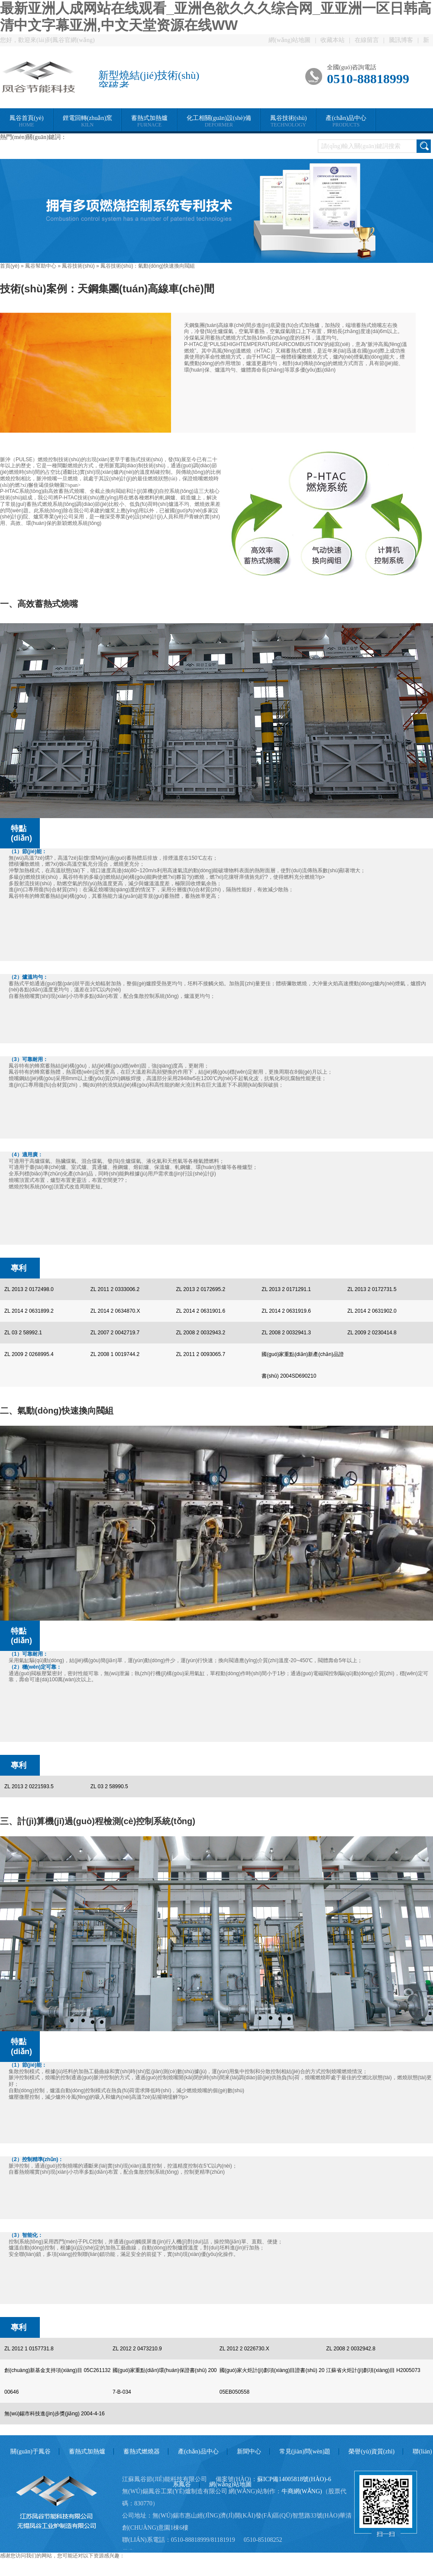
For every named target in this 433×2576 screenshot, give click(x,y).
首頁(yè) (9, 266)
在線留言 (367, 40)
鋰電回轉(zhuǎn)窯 (88, 121)
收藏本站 (332, 40)
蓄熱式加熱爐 (149, 121)
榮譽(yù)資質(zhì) (371, 2451)
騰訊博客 (401, 40)
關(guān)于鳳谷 (30, 2451)
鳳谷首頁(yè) (27, 121)
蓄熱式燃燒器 (141, 2451)
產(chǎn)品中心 (346, 121)
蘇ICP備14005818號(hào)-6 (294, 2479)
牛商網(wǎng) (301, 2491)
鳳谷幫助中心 (40, 266)
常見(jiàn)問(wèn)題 (305, 2451)
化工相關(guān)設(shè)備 (219, 121)
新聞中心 (249, 2451)
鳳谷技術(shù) (288, 121)
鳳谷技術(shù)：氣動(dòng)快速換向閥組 (147, 266)
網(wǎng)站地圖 (289, 40)
